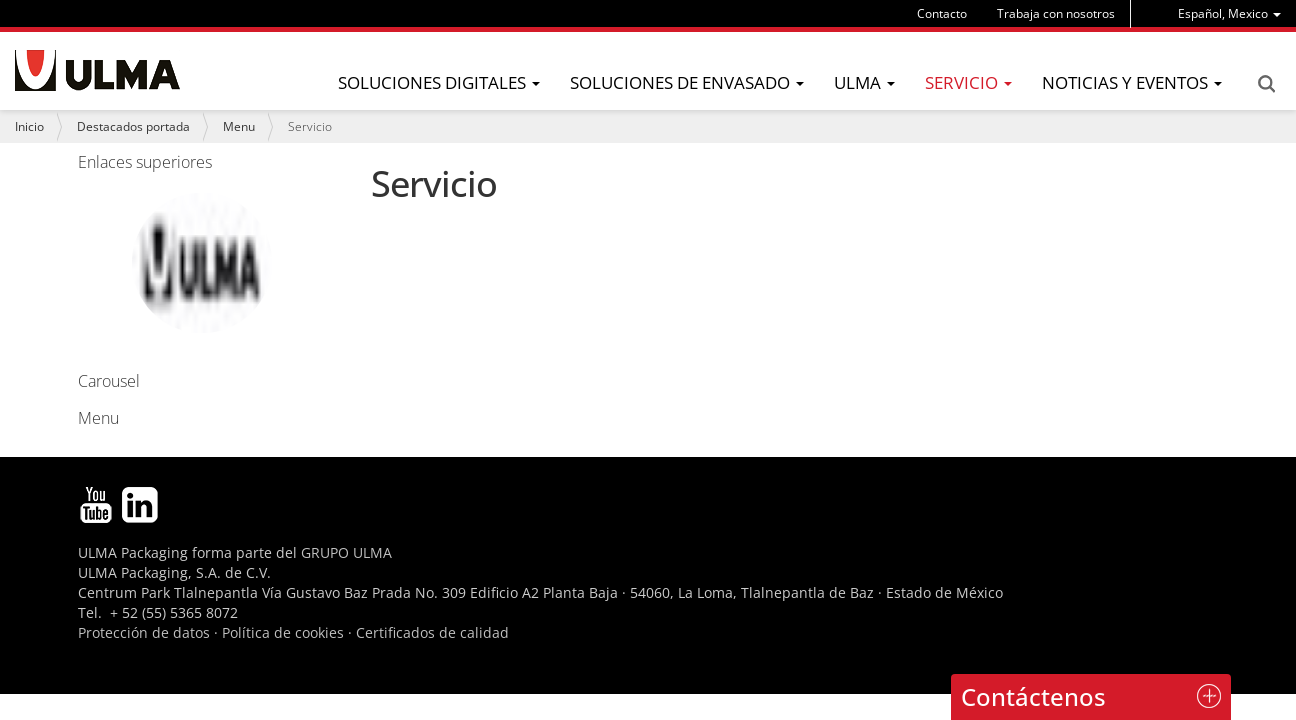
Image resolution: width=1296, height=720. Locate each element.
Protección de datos (144, 632)
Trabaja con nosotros (1056, 13)
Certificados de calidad (432, 632)
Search (1266, 84)
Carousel (177, 290)
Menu (239, 126)
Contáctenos (1033, 696)
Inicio (29, 126)
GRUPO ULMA (346, 552)
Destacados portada (133, 126)
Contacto (942, 13)
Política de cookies (283, 632)
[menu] (1229, 13)
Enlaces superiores (145, 162)
